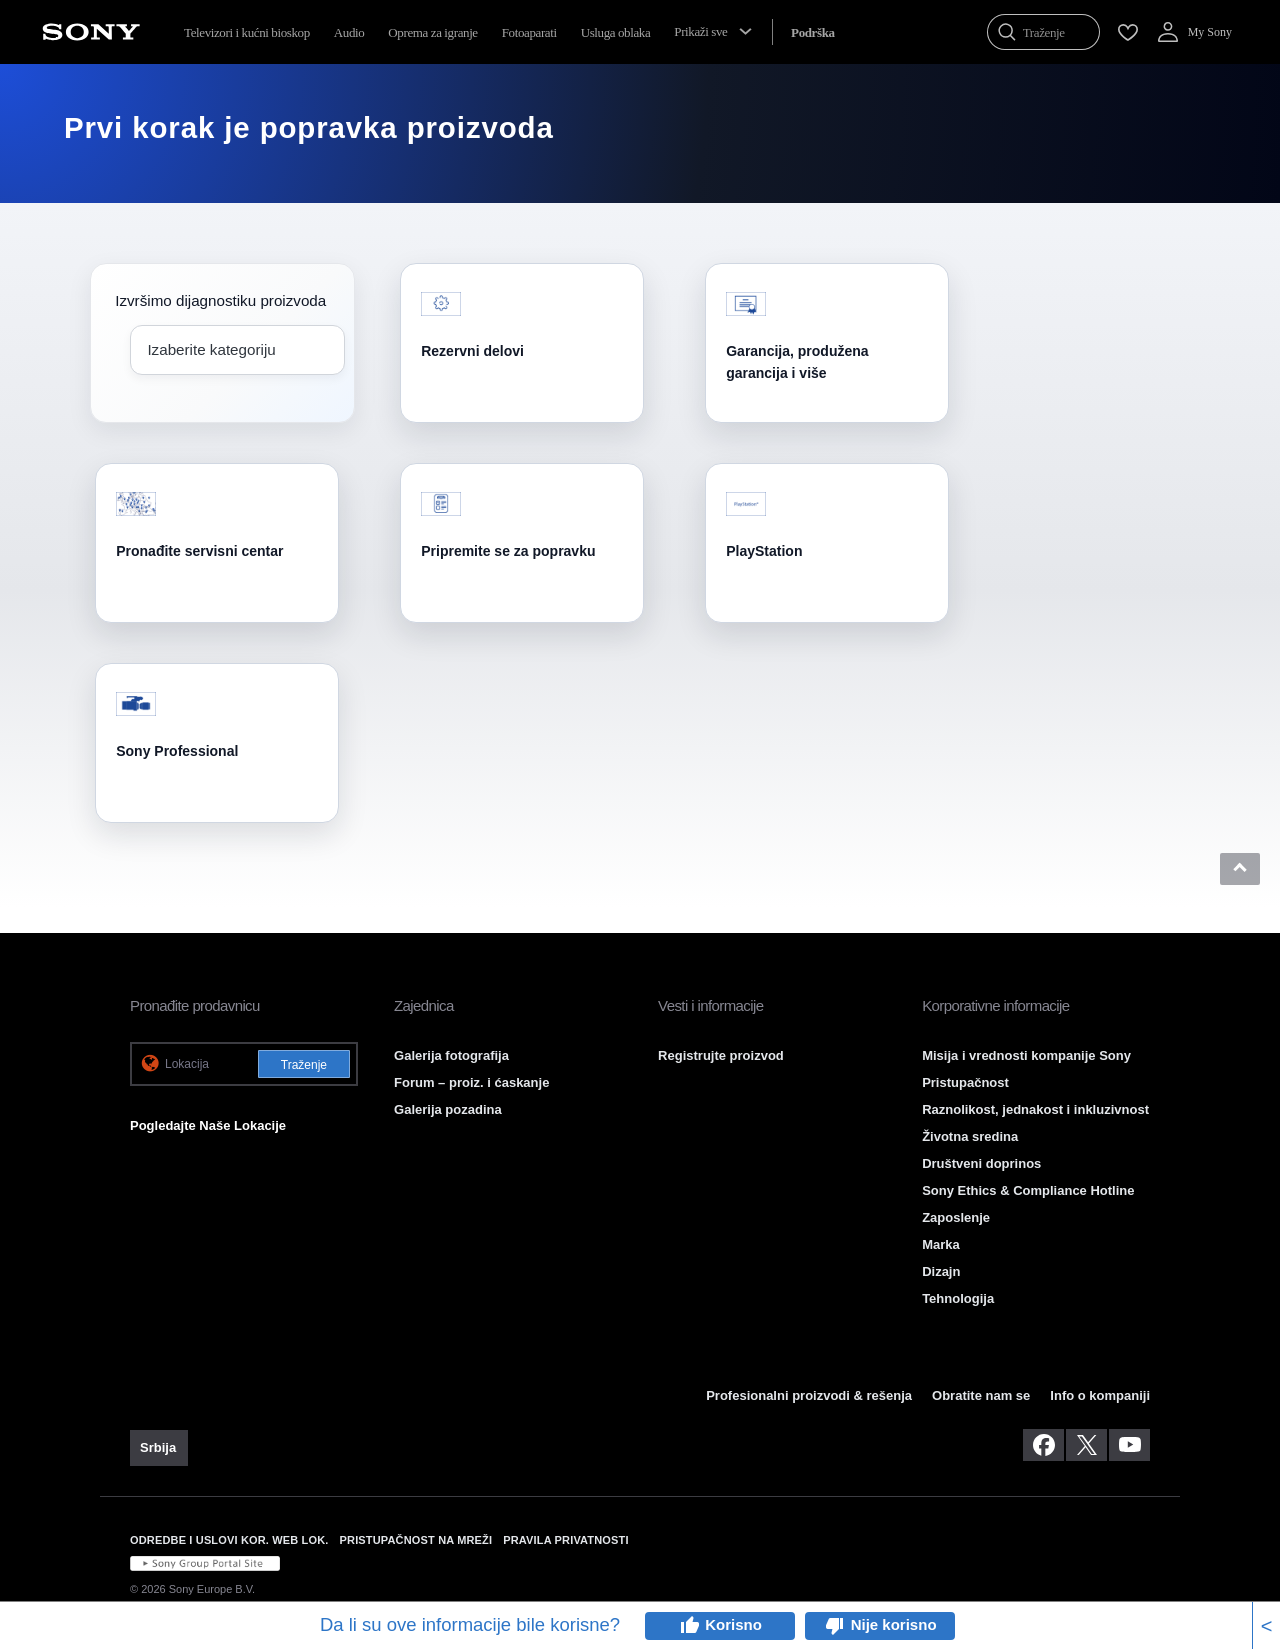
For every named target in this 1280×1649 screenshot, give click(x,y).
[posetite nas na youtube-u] (1129, 1445)
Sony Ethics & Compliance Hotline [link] (1028, 1190)
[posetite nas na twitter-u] (1086, 1445)
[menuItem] (813, 32)
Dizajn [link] (941, 1271)
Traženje (304, 1065)
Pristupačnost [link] (965, 1082)
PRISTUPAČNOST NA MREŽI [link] (416, 1540)
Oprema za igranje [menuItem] (432, 32)
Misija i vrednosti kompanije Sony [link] (1026, 1055)
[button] (1240, 869)
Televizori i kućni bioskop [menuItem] (247, 32)
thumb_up (689, 1626)
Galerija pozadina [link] (448, 1109)
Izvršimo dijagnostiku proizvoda (220, 300)
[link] (159, 1448)
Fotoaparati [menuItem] (529, 32)
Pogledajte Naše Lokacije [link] (208, 1125)
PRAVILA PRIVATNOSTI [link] (565, 1540)
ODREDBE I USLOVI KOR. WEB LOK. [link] (229, 1540)
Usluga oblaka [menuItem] (616, 32)
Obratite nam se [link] (981, 1395)
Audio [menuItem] (349, 32)
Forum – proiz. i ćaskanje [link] (471, 1082)
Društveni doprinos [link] (981, 1163)
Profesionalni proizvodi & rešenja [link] (809, 1395)
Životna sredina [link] (970, 1136)
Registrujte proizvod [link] (721, 1055)
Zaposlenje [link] (956, 1217)
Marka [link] (941, 1244)
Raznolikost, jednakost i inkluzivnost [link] (1035, 1109)
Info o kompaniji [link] (1100, 1395)
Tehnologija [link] (958, 1298)
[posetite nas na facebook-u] (1043, 1445)
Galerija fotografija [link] (451, 1055)
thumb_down (835, 1626)
